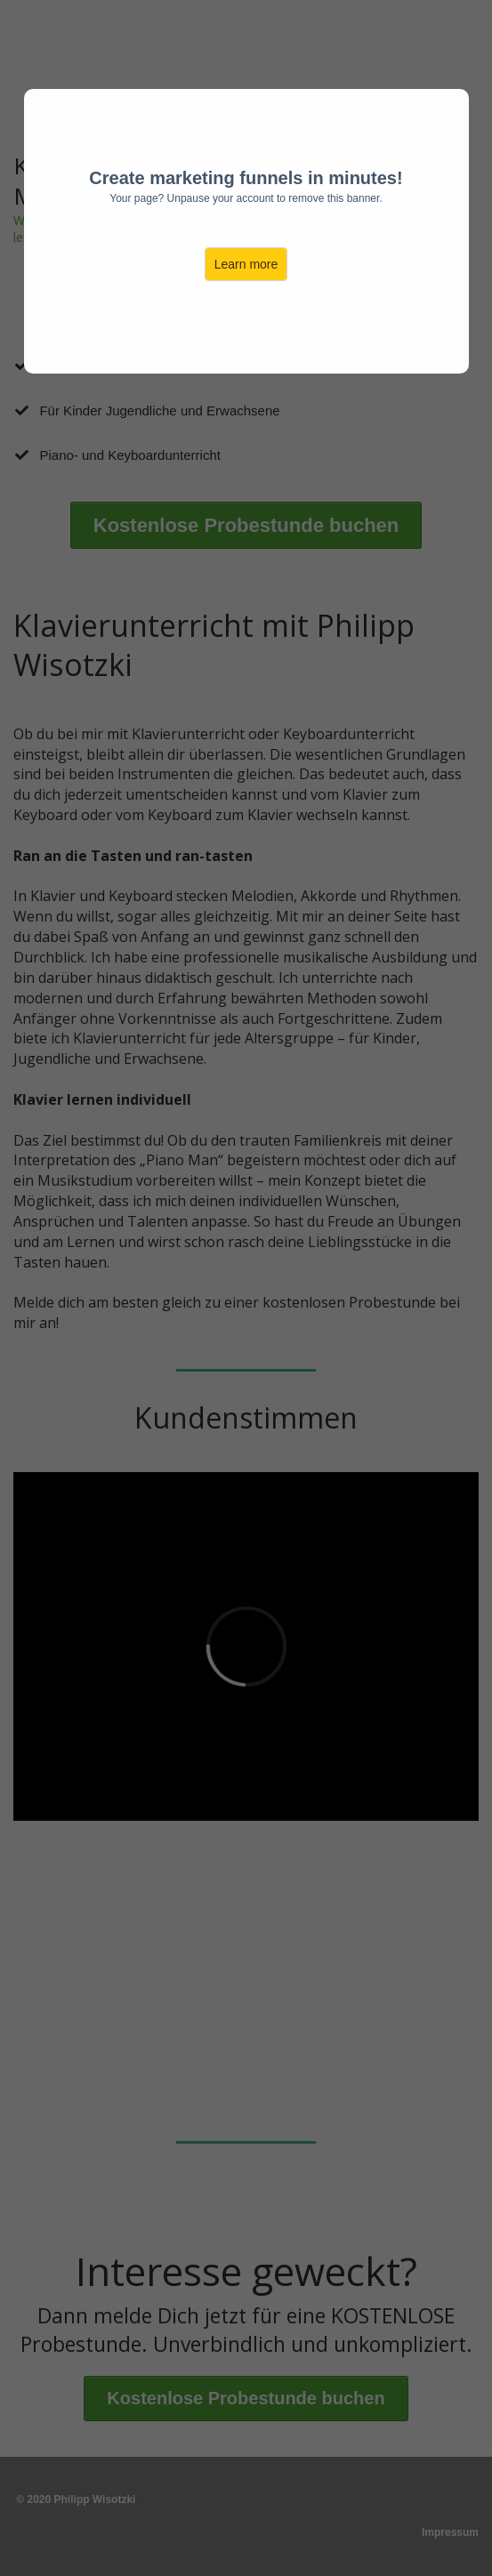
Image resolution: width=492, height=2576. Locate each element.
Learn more (246, 264)
